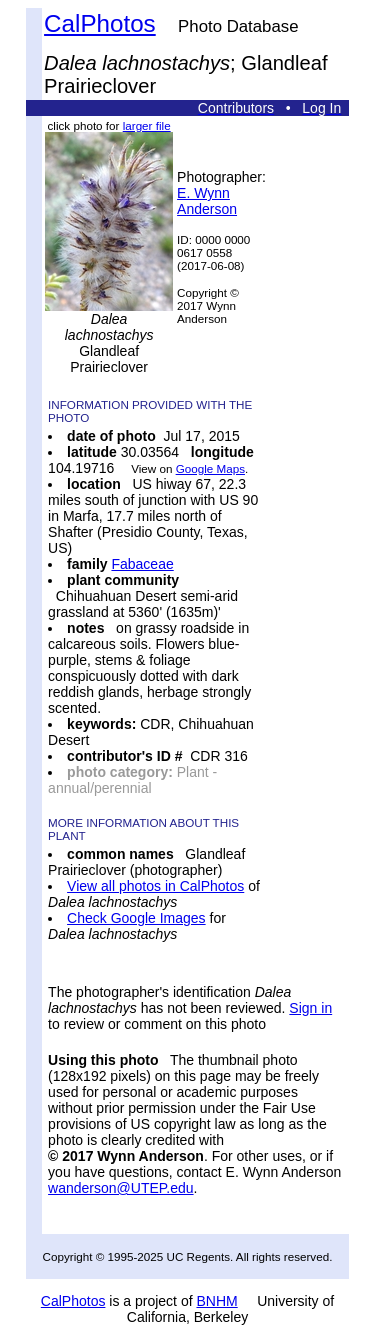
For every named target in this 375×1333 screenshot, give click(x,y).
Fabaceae (142, 564)
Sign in (310, 1008)
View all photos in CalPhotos (155, 886)
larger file (147, 125)
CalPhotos (100, 23)
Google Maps (210, 468)
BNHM (216, 1301)
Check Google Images (136, 918)
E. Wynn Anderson (207, 201)
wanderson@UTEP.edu (120, 1188)
